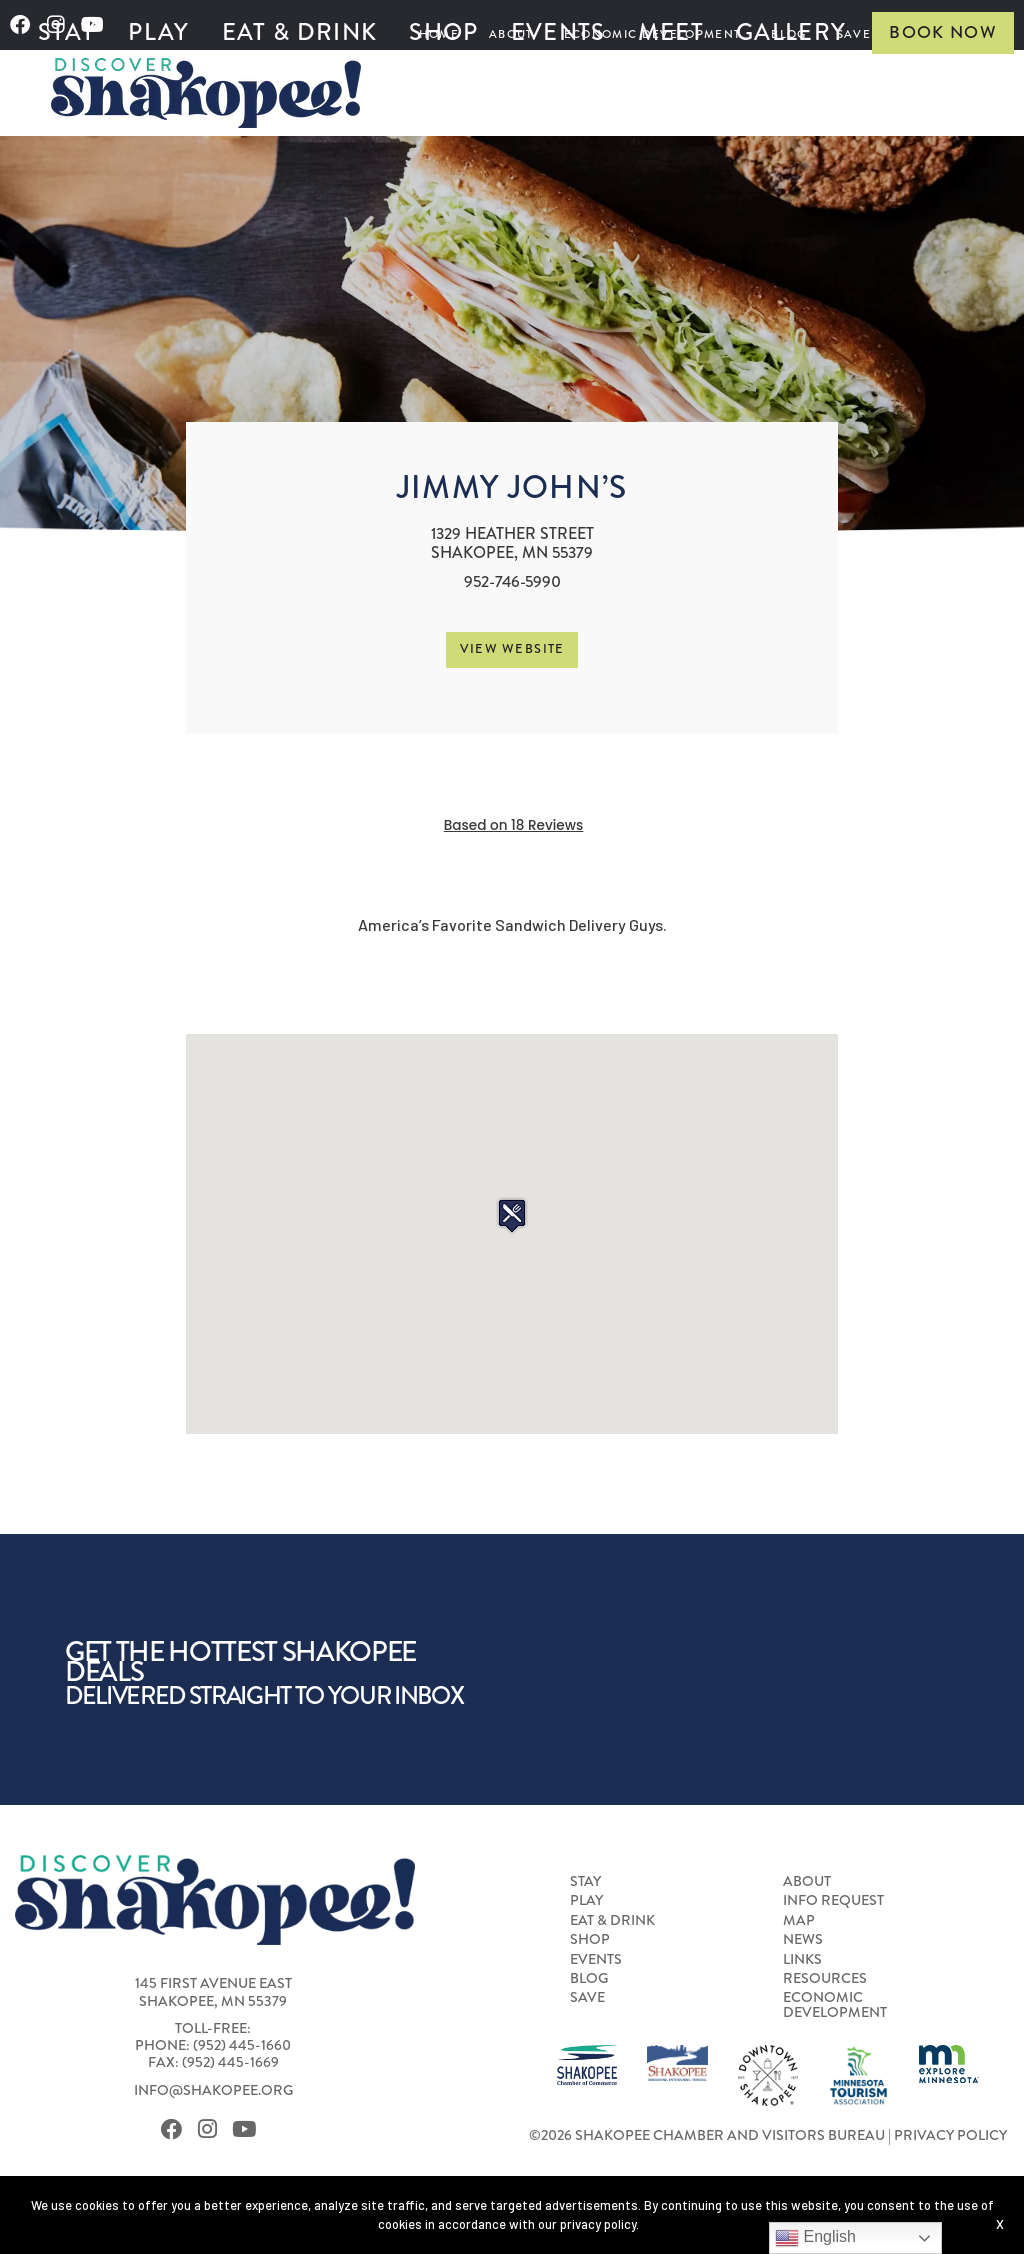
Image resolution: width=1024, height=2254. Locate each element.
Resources (825, 1979)
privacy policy (598, 2224)
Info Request (833, 1901)
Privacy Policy (950, 2135)
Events (558, 32)
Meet (671, 32)
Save (587, 1998)
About (807, 1882)
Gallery (791, 32)
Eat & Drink (300, 32)
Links (802, 1960)
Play (158, 32)
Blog (589, 1979)
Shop (443, 32)
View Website (512, 648)
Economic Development (835, 2005)
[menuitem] (67, 33)
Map (799, 1921)
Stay (67, 32)
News (803, 1940)
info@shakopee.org (213, 2090)
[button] (512, 1215)
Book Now (943, 32)
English (815, 2238)
